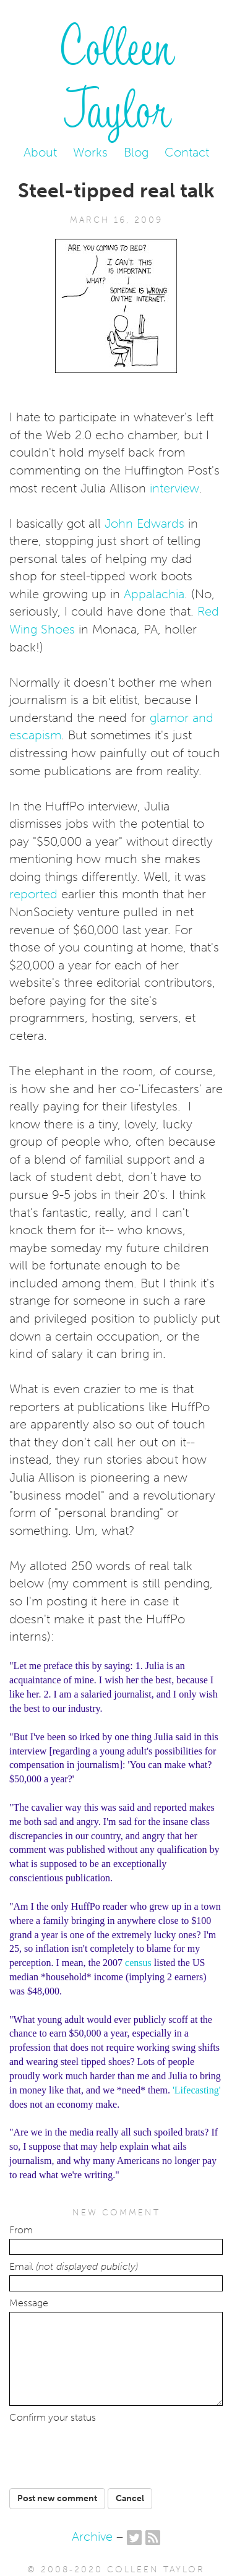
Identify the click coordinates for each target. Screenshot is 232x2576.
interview (174, 488)
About (40, 152)
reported (35, 894)
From (21, 2230)
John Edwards (144, 523)
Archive (92, 2536)
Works (90, 152)
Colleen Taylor (116, 75)
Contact (187, 152)
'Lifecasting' (197, 2090)
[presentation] (104, 2451)
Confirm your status (52, 2417)
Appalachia (154, 593)
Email (73, 2266)
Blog (136, 152)
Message (28, 2303)
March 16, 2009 (116, 220)
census (138, 1962)
